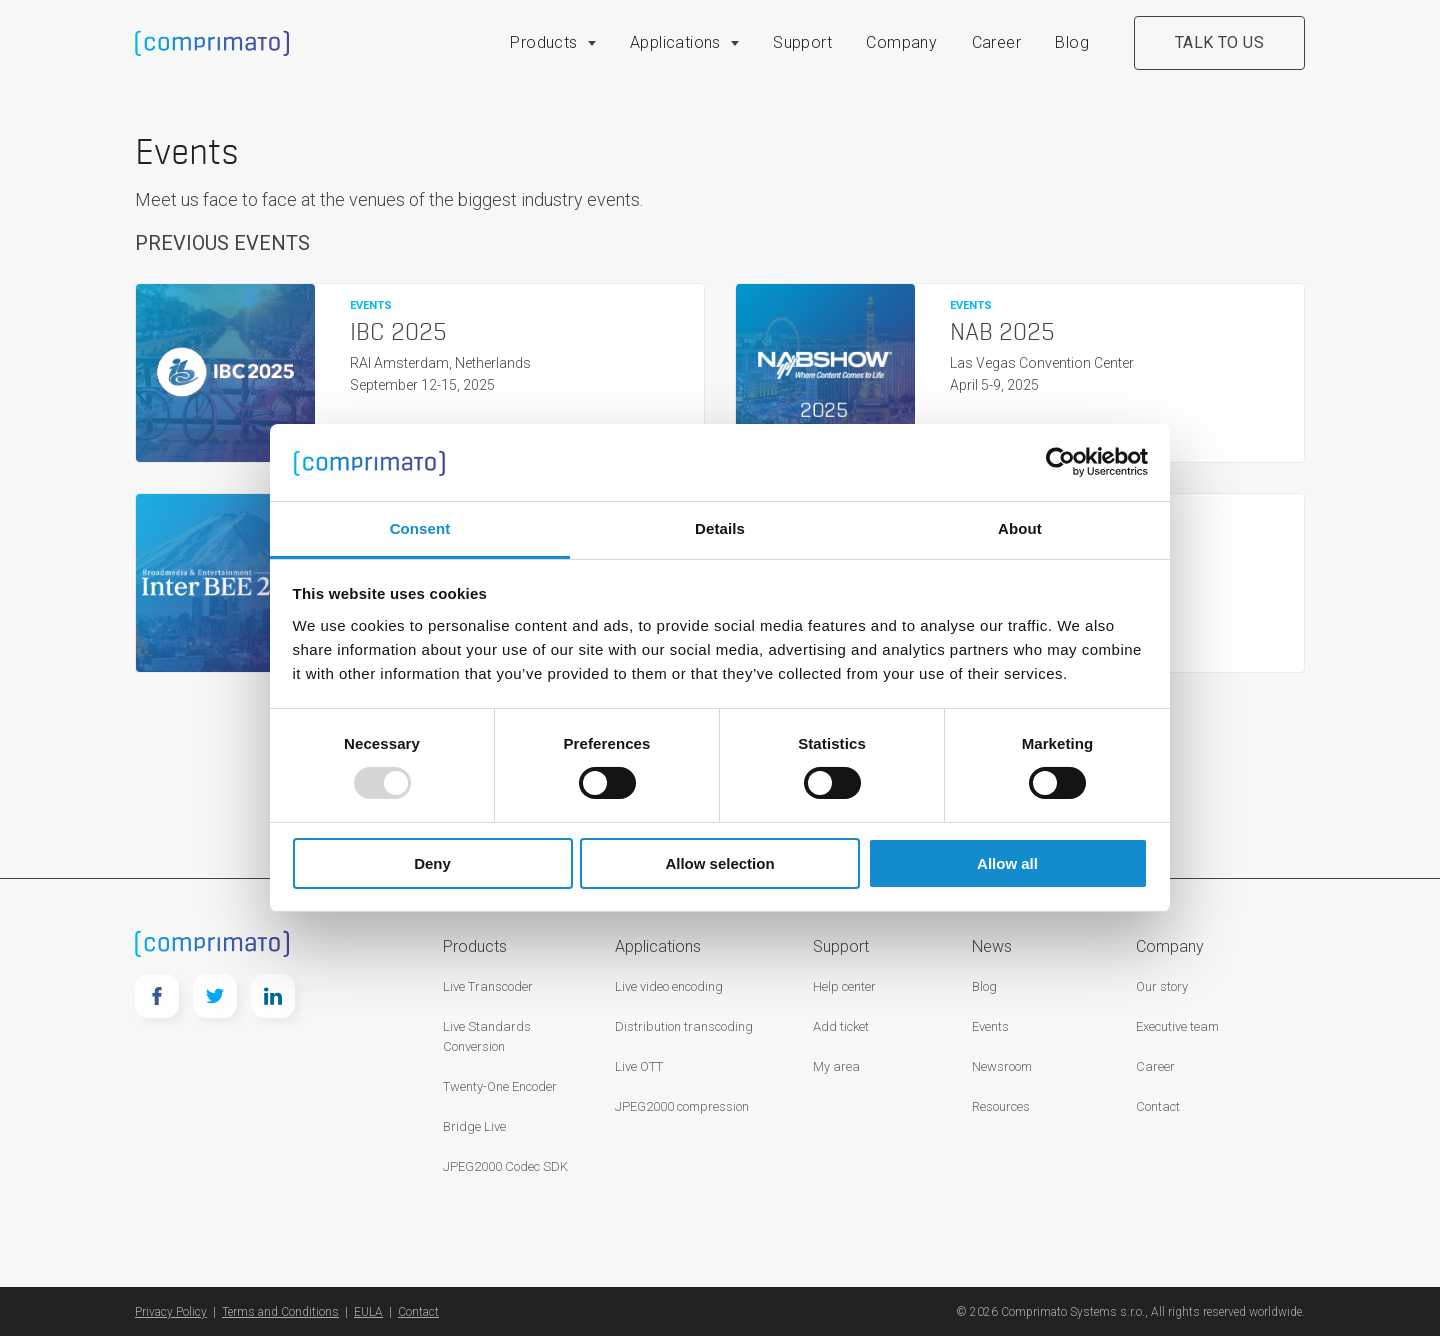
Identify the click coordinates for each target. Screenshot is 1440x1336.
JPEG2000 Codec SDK (505, 1166)
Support (802, 42)
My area (836, 1066)
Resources (1001, 1106)
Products (543, 42)
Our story (1162, 986)
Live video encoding (669, 986)
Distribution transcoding (684, 1026)
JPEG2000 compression (682, 1106)
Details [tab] (720, 528)
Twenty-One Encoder (500, 1086)
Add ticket (841, 1026)
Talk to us (1219, 42)
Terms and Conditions (280, 1312)
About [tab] (1020, 528)
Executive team (1177, 1026)
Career (996, 42)
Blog (1072, 42)
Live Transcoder (488, 986)
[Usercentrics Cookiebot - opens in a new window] (1060, 462)
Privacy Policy (171, 1312)
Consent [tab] (420, 528)
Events (990, 1026)
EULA (368, 1312)
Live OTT (639, 1066)
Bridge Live (474, 1126)
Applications (675, 42)
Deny (432, 863)
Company (901, 42)
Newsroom (1002, 1066)
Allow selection (719, 863)
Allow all (1007, 863)
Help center (844, 986)
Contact (1158, 1106)
